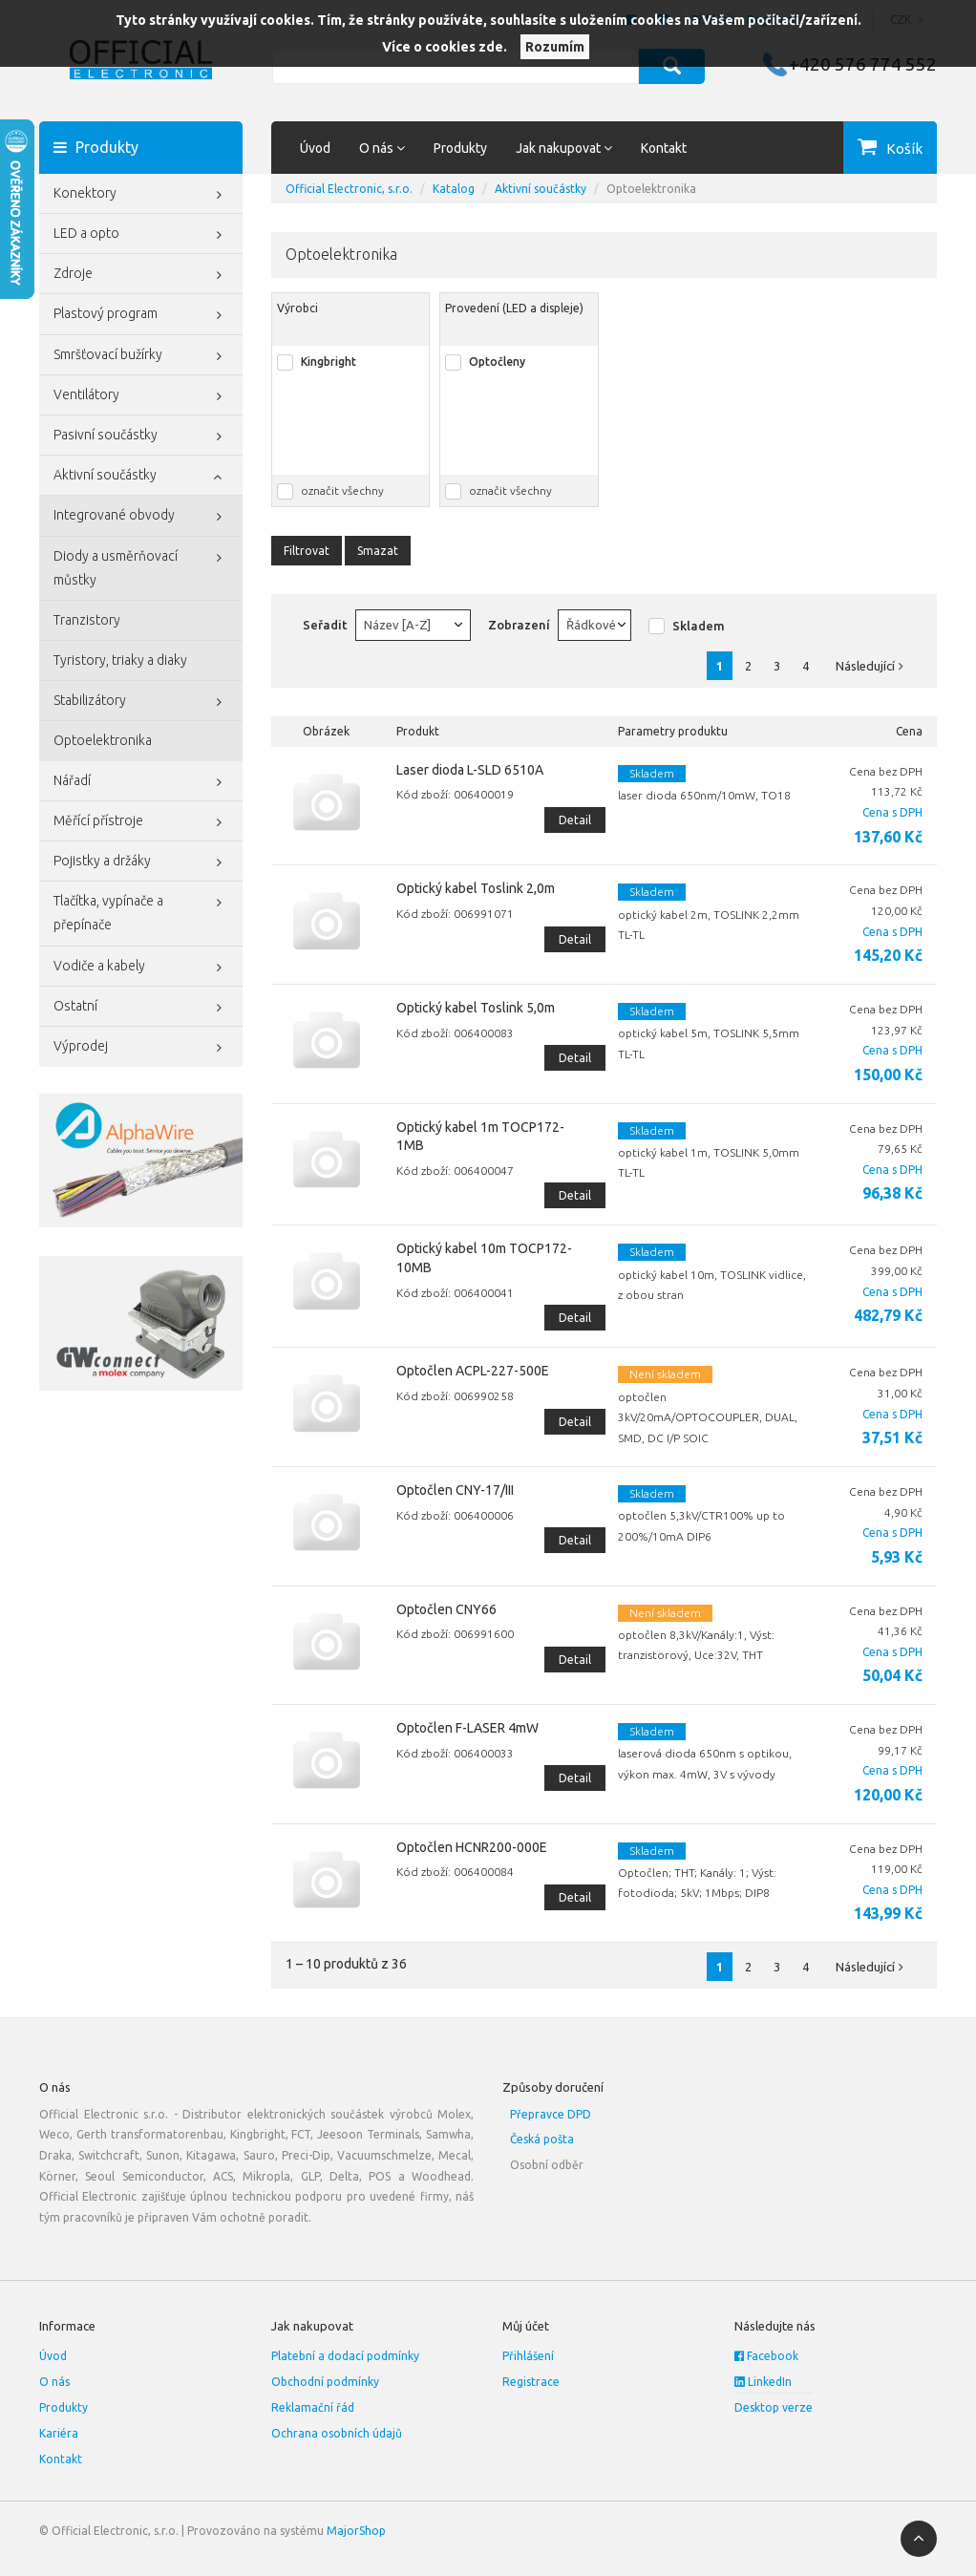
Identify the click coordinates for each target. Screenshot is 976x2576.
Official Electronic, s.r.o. (349, 188)
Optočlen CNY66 (446, 1609)
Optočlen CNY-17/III (455, 1490)
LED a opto (140, 235)
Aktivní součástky (140, 476)
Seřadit (325, 624)
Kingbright (328, 361)
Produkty (460, 148)
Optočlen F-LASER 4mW (467, 1727)
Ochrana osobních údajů (336, 2433)
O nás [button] (382, 148)
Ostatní (140, 1007)
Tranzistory (86, 620)
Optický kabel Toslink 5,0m (475, 1007)
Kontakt (664, 148)
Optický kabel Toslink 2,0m (475, 888)
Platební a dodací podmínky (345, 2356)
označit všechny (342, 490)
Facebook (766, 2356)
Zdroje (140, 275)
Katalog (454, 188)
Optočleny (497, 361)
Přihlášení (528, 2356)
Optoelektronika (102, 740)
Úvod (315, 148)
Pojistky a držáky (140, 862)
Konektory (140, 194)
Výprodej (140, 1047)
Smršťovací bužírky (140, 356)
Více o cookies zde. (444, 46)
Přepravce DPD (550, 2114)
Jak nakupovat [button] (564, 148)
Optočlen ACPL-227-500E (472, 1370)
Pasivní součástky (140, 436)
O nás (54, 2381)
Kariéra (58, 2433)
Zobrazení (519, 624)
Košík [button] (904, 148)
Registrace (531, 2381)
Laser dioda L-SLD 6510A (469, 769)
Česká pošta (542, 2139)
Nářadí (140, 782)
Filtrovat (306, 550)
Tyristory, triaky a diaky (120, 660)
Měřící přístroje (140, 822)
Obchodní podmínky (325, 2381)
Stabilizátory (140, 702)
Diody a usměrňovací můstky (140, 565)
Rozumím (554, 46)
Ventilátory (140, 396)
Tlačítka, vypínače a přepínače (140, 910)
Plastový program (140, 315)
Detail (575, 820)
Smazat (377, 550)
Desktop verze (773, 2407)
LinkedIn (763, 2381)
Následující (874, 665)
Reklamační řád (312, 2407)
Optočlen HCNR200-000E (471, 1847)
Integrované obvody (140, 516)
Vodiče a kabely (140, 967)
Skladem (698, 625)
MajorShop (356, 2530)
